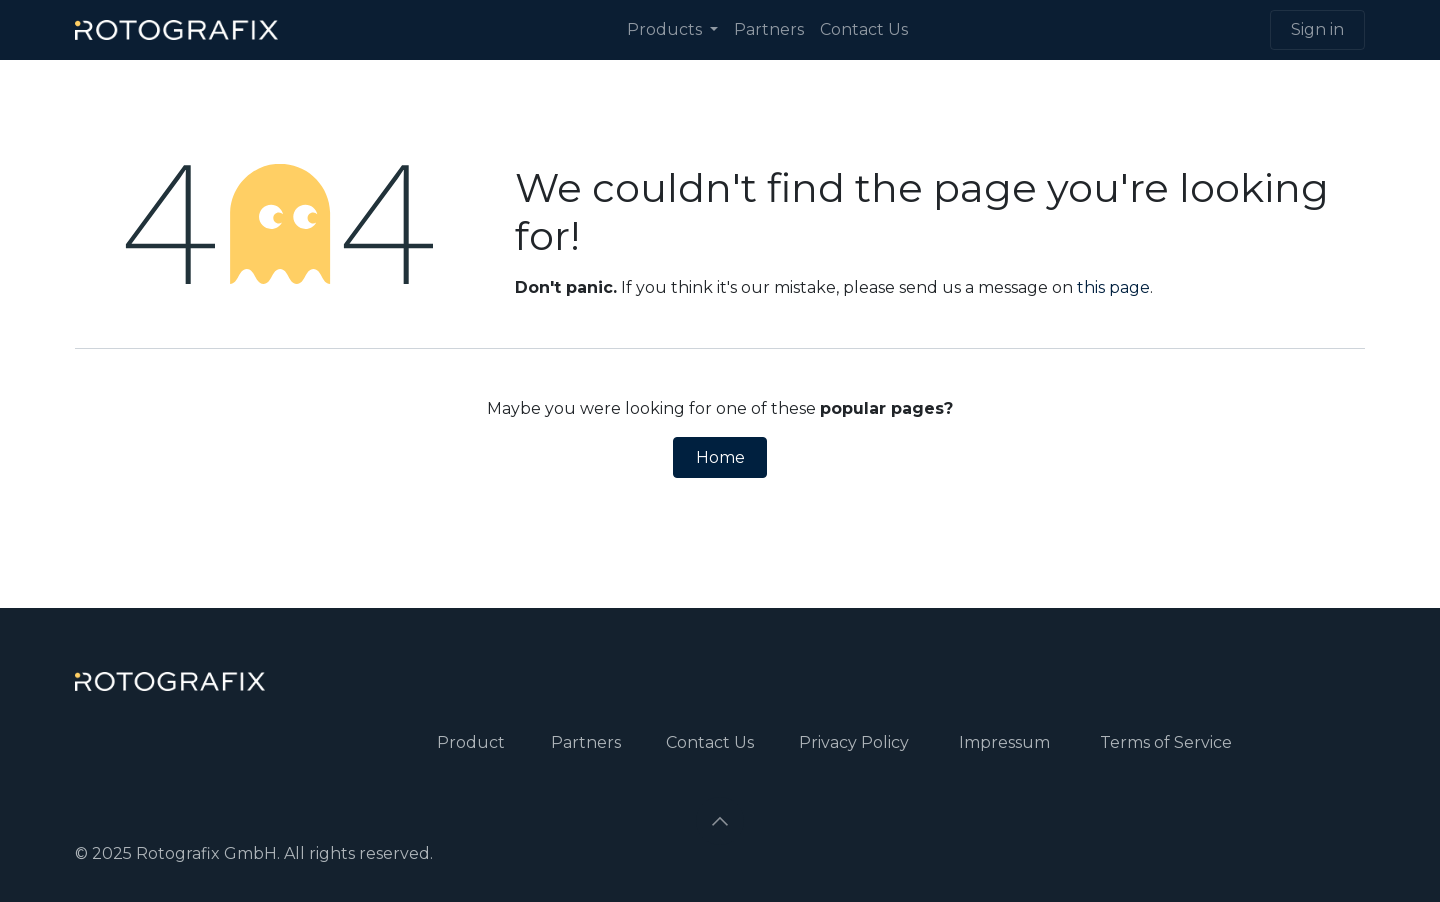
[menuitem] (672, 30)
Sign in (1317, 29)
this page (1113, 287)
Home (720, 457)
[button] (720, 821)
